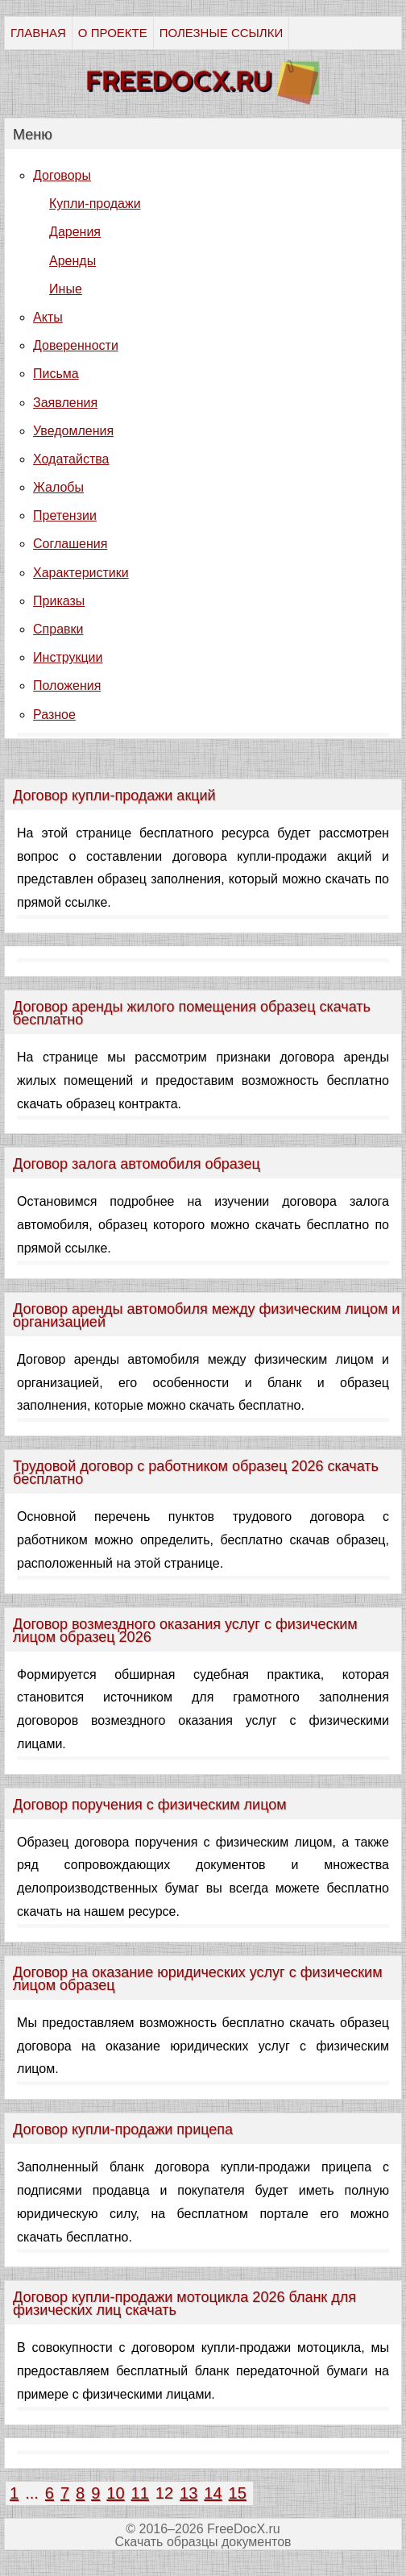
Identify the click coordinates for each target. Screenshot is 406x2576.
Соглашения (70, 544)
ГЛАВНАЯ (38, 32)
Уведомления (73, 431)
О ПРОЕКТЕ (112, 32)
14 (213, 2493)
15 (237, 2493)
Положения (67, 685)
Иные (65, 289)
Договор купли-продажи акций (114, 795)
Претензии (65, 515)
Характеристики (81, 573)
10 (115, 2493)
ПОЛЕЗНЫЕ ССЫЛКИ (221, 32)
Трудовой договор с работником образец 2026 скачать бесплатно (196, 1472)
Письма (56, 373)
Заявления (65, 402)
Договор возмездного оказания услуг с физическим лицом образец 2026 (185, 1630)
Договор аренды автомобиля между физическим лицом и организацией (206, 1315)
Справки (58, 629)
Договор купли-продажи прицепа (123, 2129)
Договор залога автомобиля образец (136, 1164)
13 (188, 2493)
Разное (54, 714)
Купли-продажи (95, 203)
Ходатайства (71, 459)
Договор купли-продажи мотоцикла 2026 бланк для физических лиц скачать (184, 2303)
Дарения (75, 232)
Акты (48, 317)
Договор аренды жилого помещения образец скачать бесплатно (192, 1013)
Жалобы (58, 487)
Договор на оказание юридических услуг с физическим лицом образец (197, 1978)
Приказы (59, 601)
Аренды (72, 261)
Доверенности (75, 345)
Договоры (62, 175)
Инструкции (67, 657)
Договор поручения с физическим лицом (150, 1805)
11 (140, 2493)
